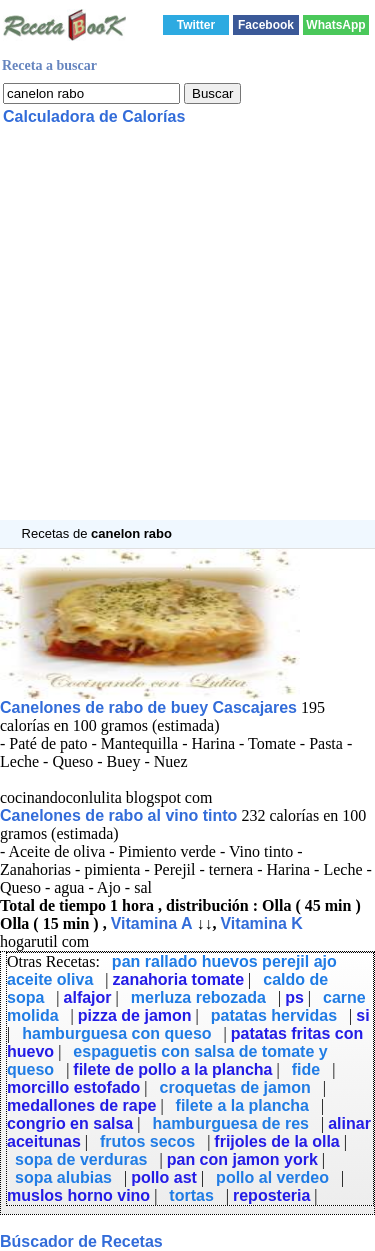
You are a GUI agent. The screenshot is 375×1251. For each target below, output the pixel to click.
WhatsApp (335, 25)
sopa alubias (63, 1177)
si (362, 1015)
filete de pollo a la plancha (172, 1069)
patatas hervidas (274, 1015)
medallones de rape (81, 1105)
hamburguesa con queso (116, 1033)
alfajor (88, 997)
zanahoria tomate (178, 979)
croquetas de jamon (235, 1087)
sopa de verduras (81, 1159)
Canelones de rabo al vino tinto (118, 815)
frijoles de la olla (276, 1141)
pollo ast (164, 1177)
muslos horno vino (78, 1195)
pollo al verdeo (272, 1177)
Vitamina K (261, 923)
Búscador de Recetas (81, 1241)
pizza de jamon (135, 1015)
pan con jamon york (242, 1159)
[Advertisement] (187, 332)
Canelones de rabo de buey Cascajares (148, 707)
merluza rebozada (198, 997)
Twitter (196, 25)
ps (294, 997)
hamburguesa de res (230, 1123)
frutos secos (147, 1141)
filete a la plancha (242, 1105)
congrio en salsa (70, 1123)
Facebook (266, 25)
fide (306, 1069)
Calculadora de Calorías (94, 116)
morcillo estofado (73, 1087)
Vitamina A (152, 923)
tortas (191, 1195)
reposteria (271, 1195)
